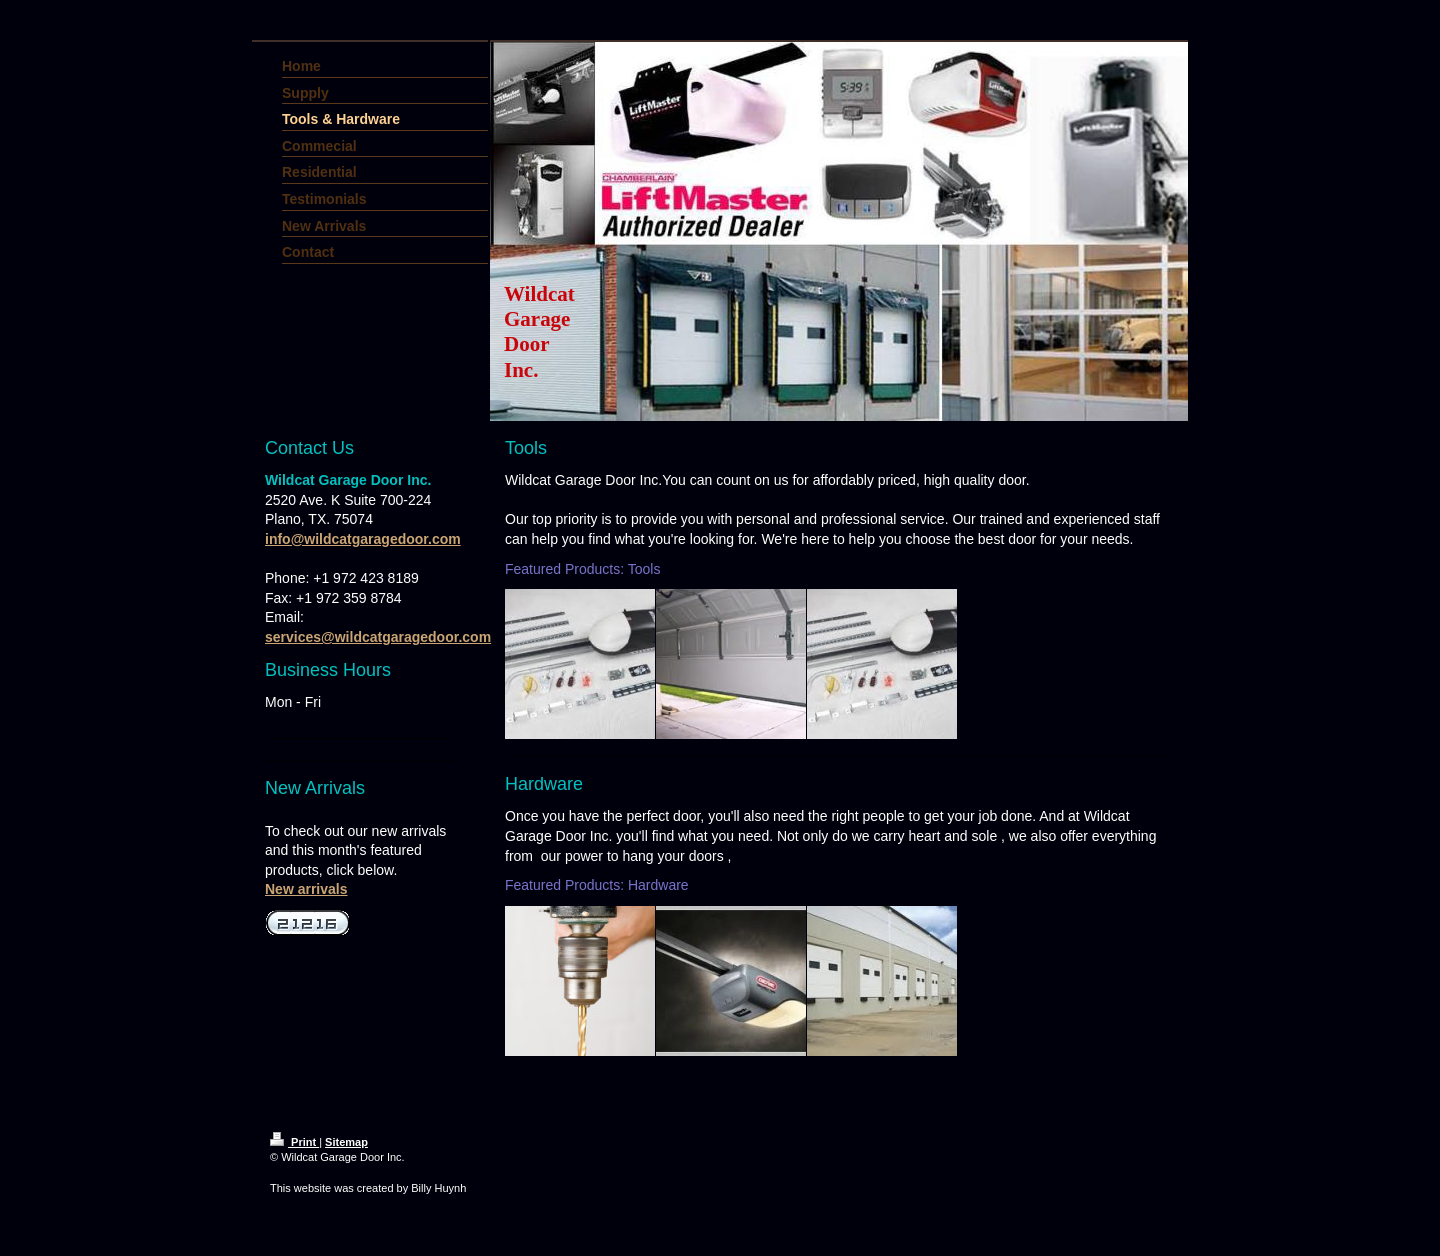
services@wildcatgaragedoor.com (378, 637)
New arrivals (306, 889)
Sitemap (346, 1142)
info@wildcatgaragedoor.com (363, 539)
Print (294, 1142)
